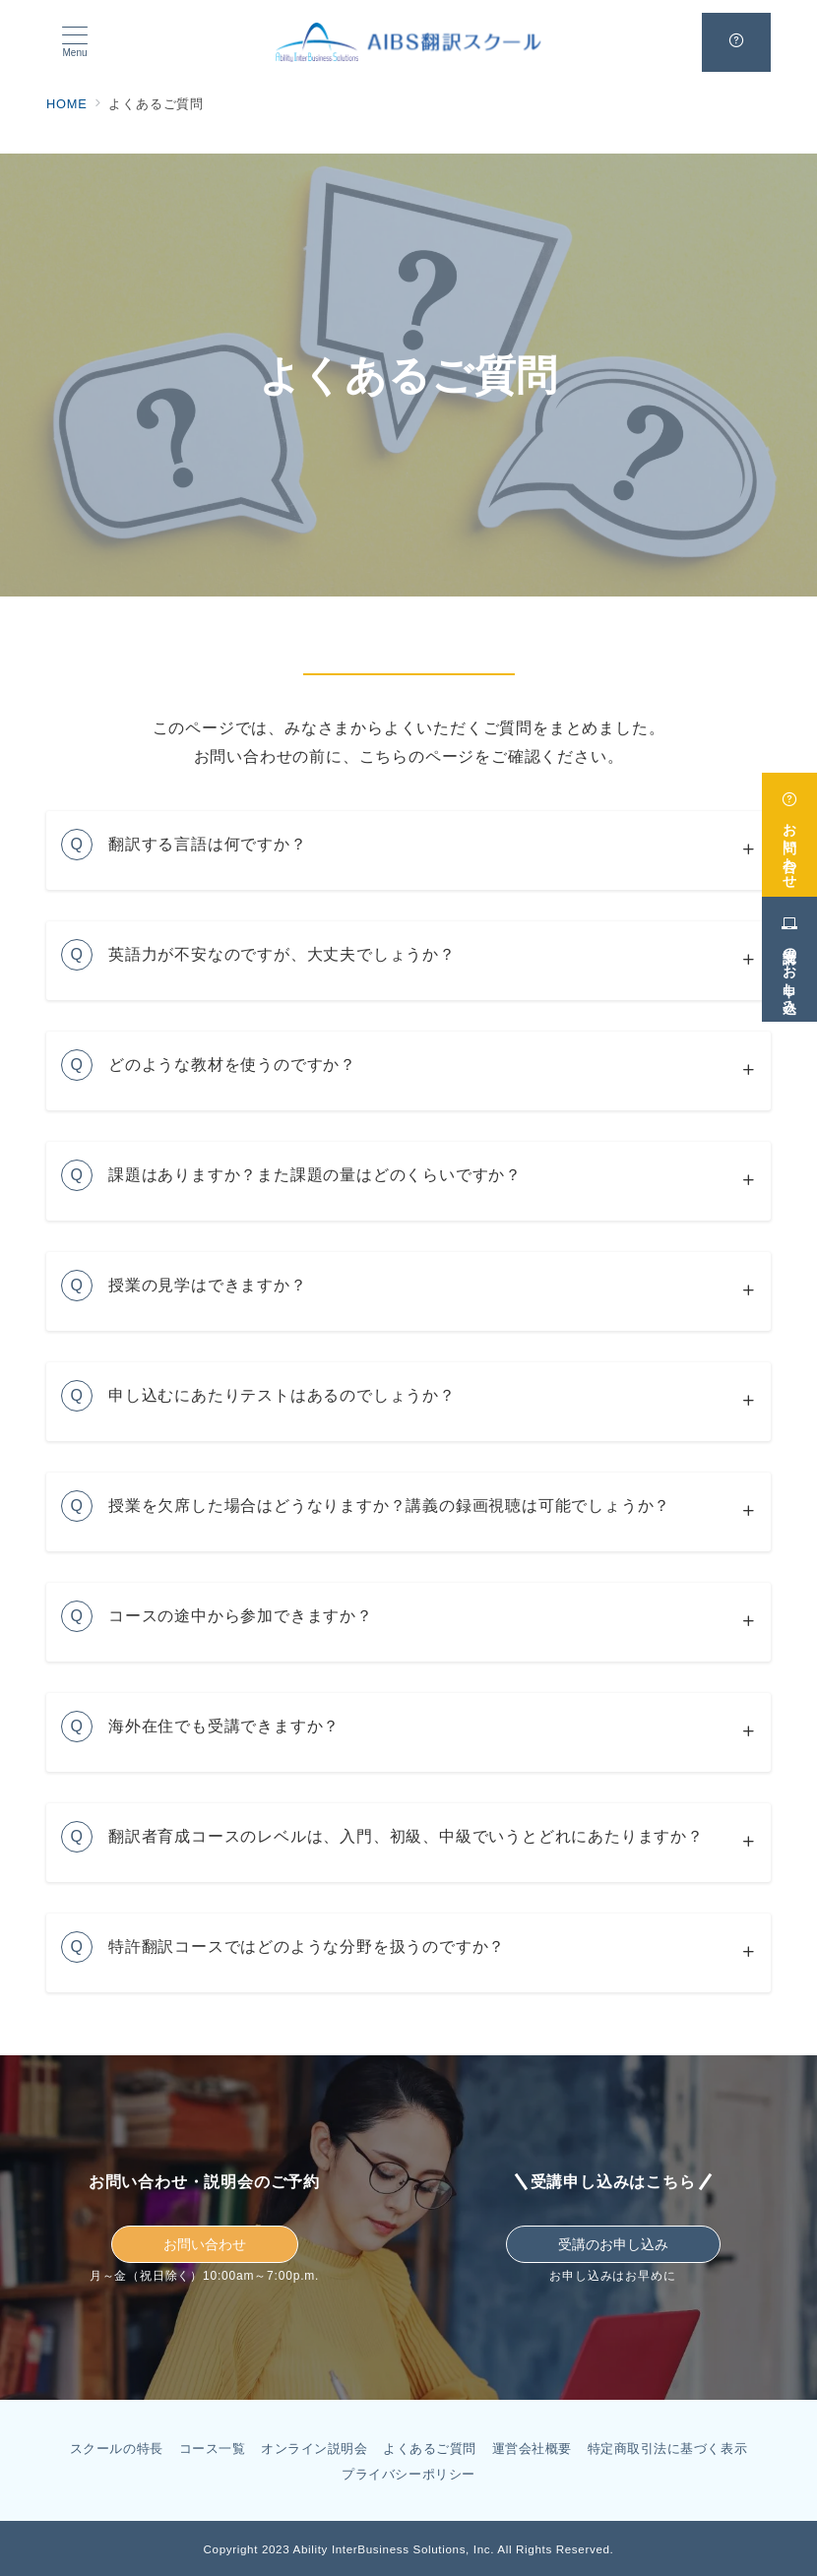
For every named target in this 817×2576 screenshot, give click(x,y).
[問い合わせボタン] (736, 42)
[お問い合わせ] (789, 827)
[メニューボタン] (74, 42)
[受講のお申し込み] (789, 951)
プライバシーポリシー (408, 2474)
